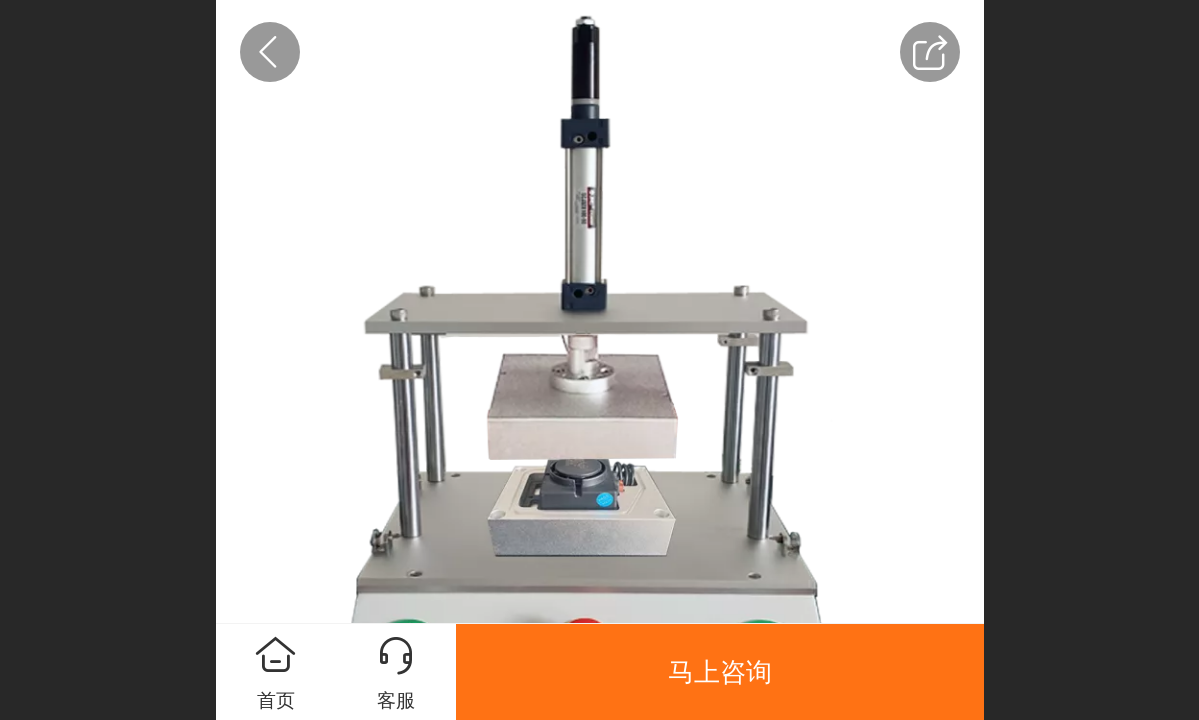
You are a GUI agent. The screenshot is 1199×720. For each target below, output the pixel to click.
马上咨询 (720, 672)
